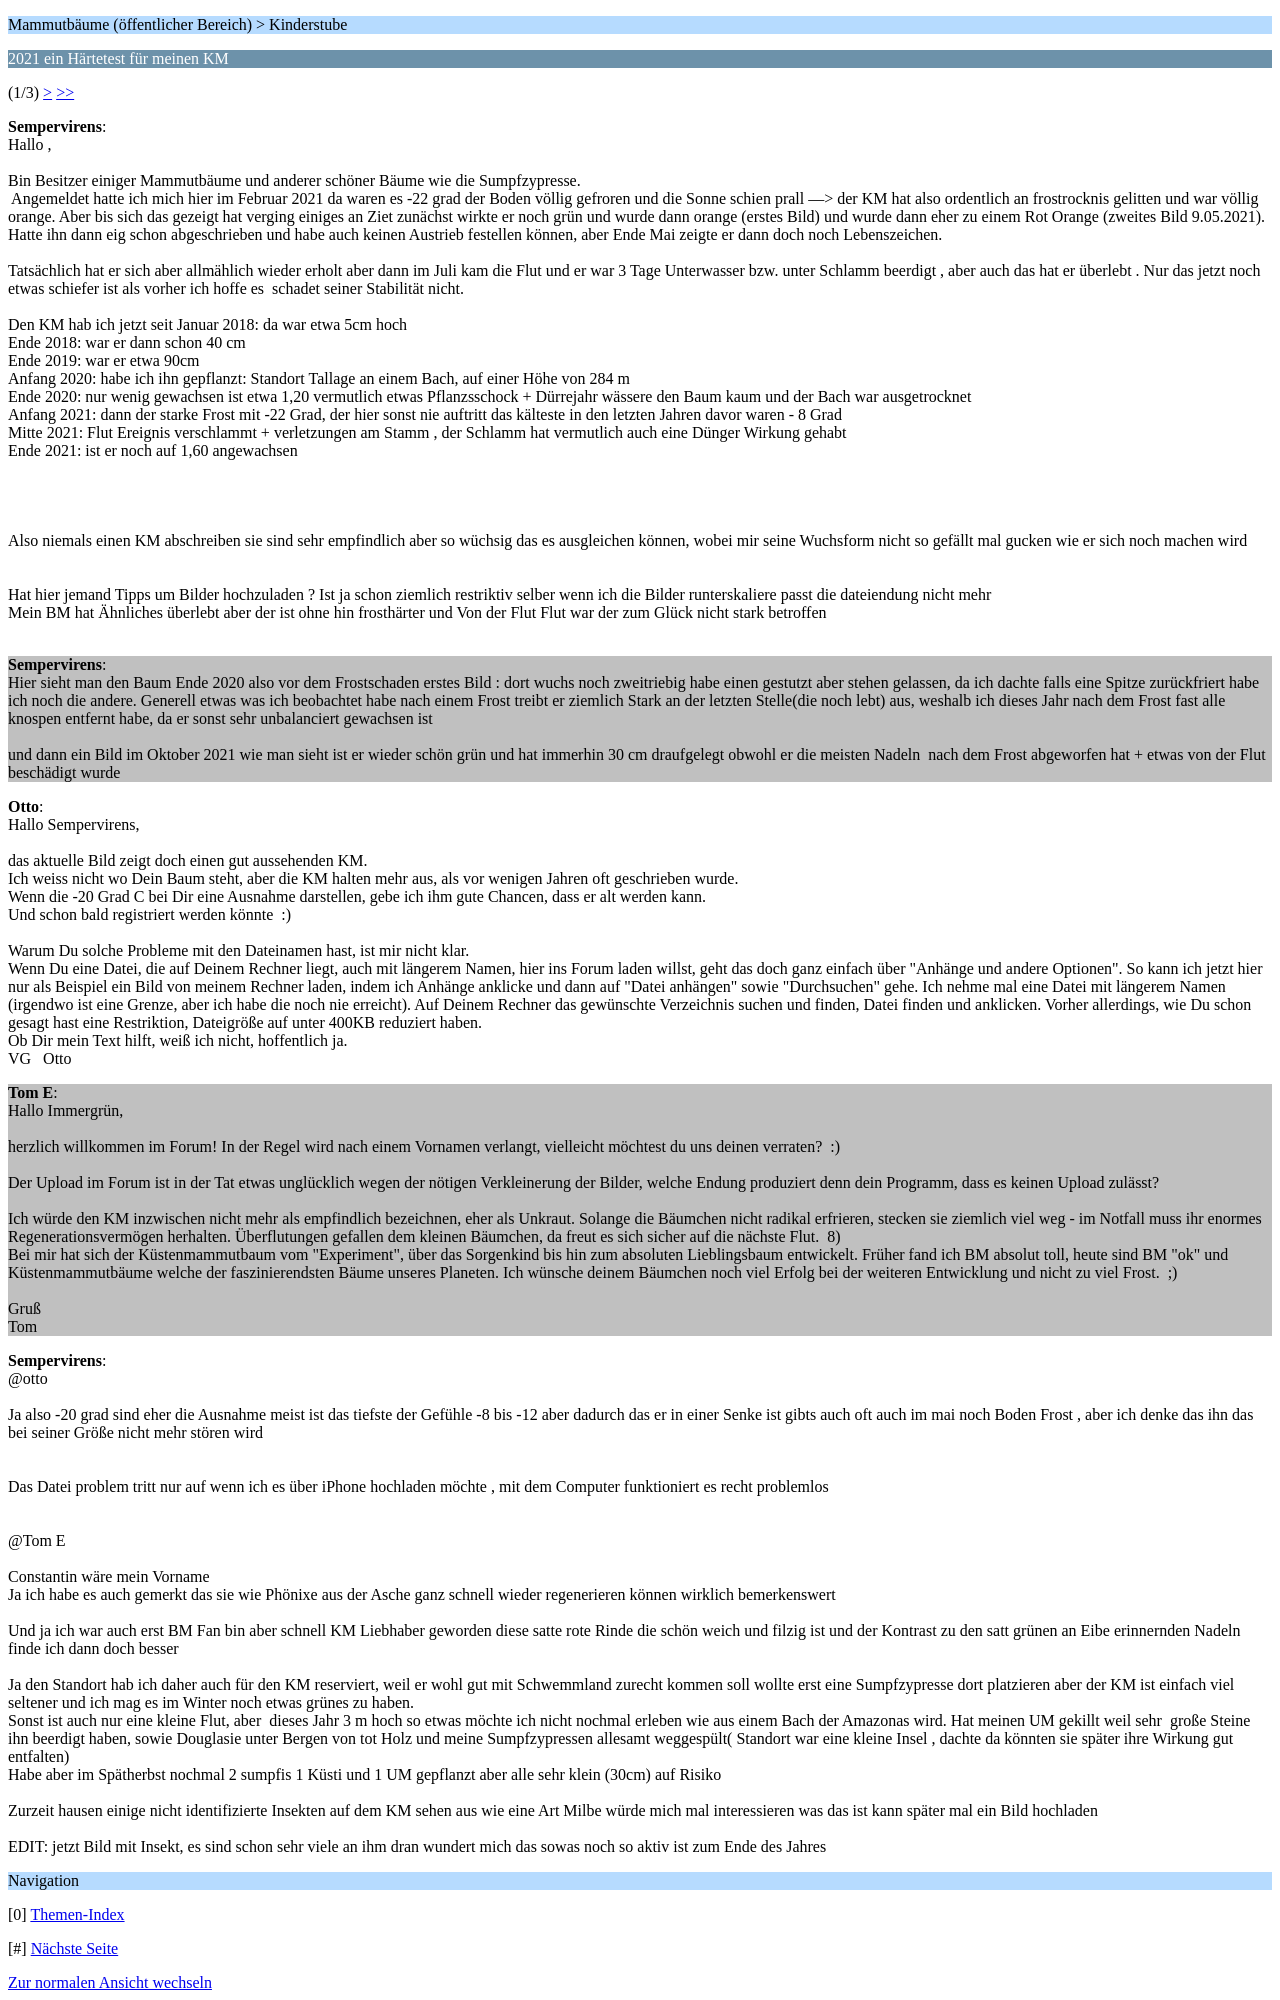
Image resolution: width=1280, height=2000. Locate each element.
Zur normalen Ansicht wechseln (110, 1982)
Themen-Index (77, 1914)
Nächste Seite (75, 1948)
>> (65, 92)
